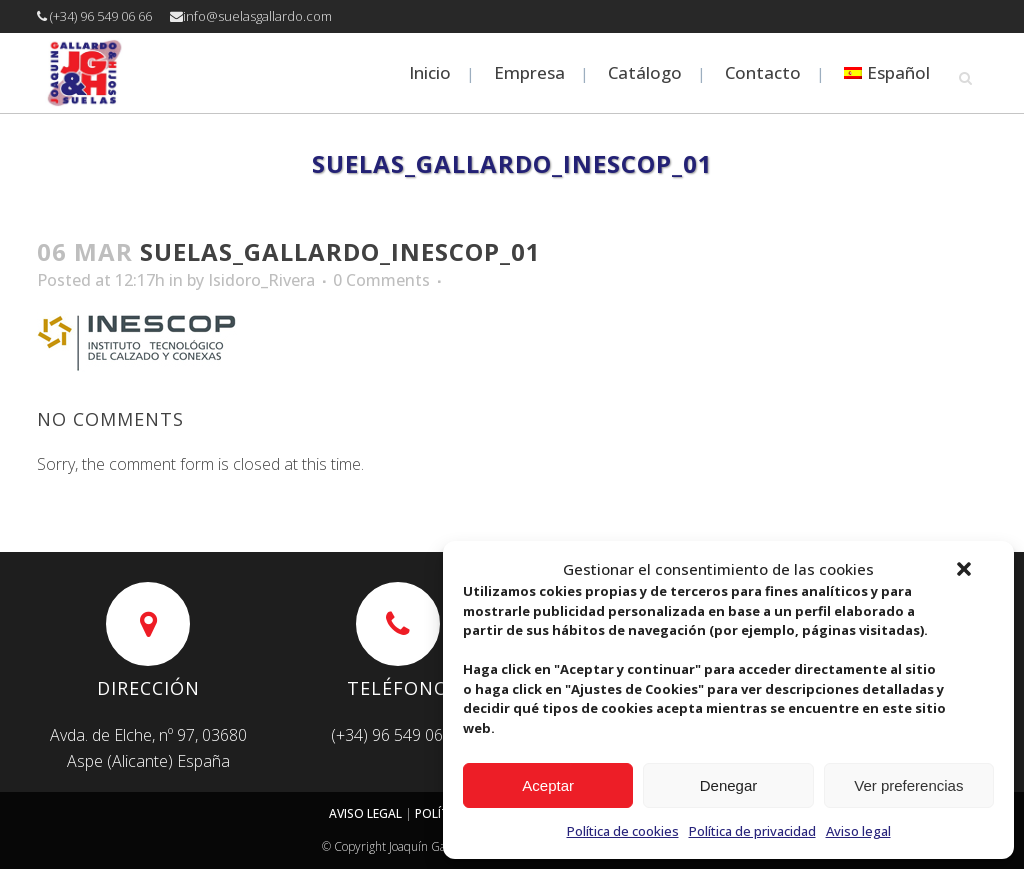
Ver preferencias (908, 785)
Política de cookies (623, 831)
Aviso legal (858, 831)
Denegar (729, 785)
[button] (964, 569)
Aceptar (548, 785)
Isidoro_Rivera (261, 280)
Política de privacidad (752, 831)
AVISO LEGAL (365, 813)
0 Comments (381, 280)
